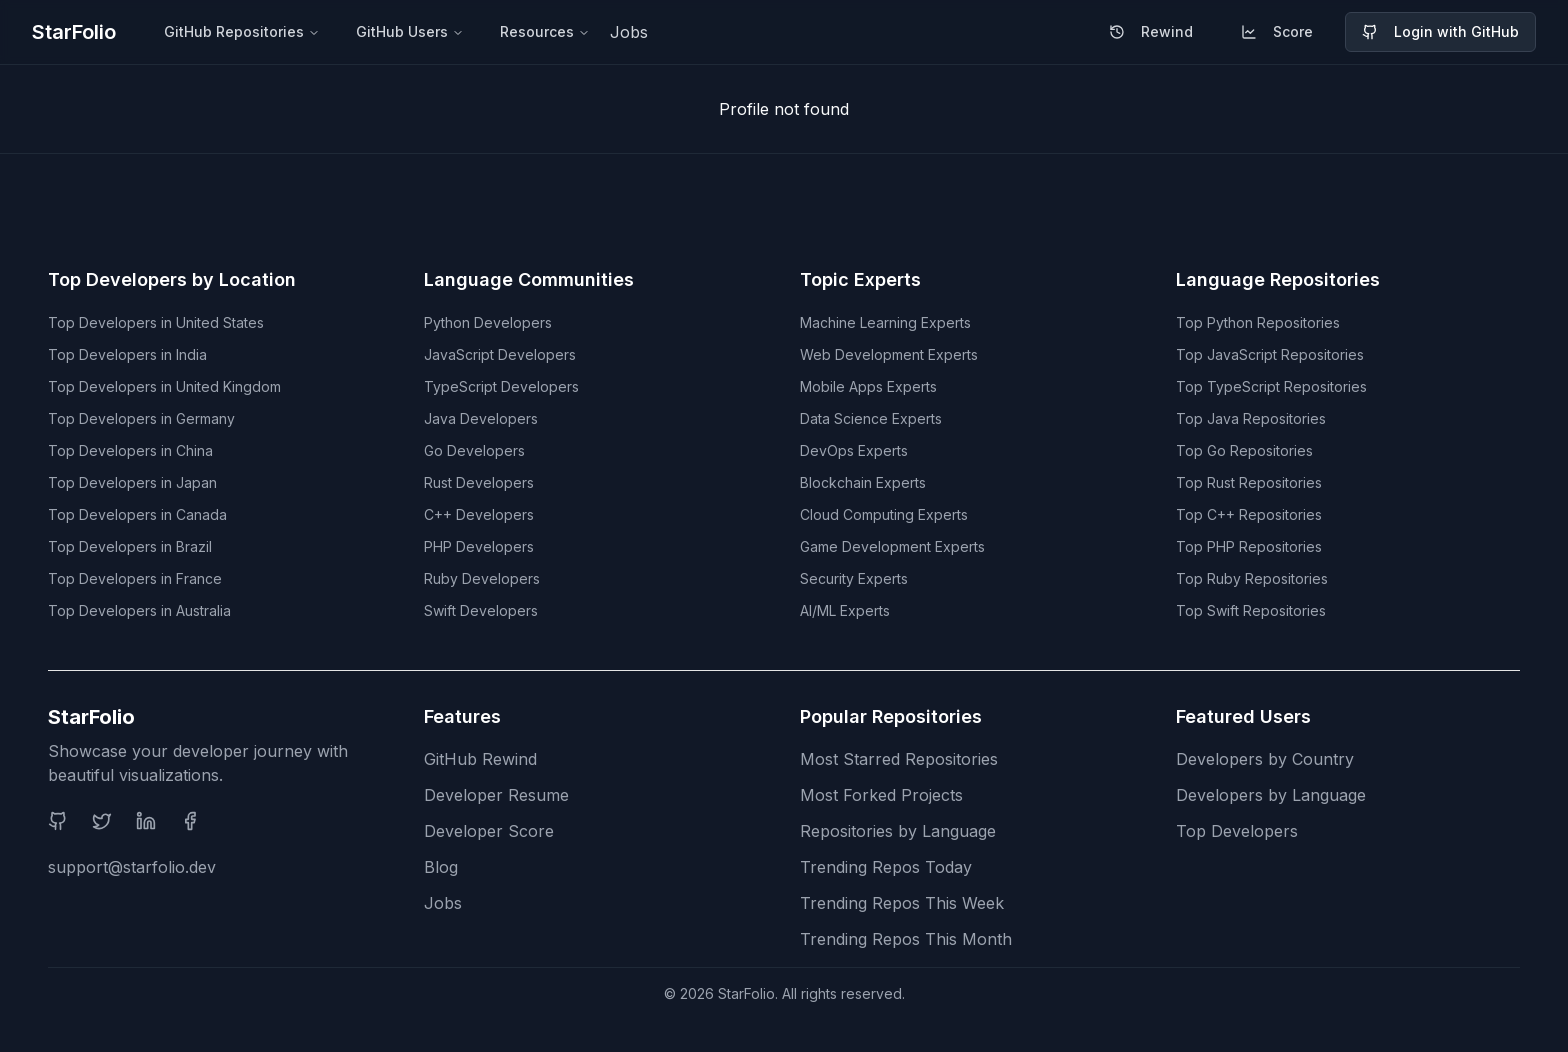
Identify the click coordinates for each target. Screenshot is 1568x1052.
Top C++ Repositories (1249, 514)
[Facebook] (190, 821)
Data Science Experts (871, 418)
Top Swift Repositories (1251, 610)
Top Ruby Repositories (1252, 578)
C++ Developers (479, 514)
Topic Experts (860, 279)
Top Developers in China (130, 450)
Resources (545, 31)
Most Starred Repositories (899, 759)
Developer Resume (496, 795)
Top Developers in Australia (139, 610)
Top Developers (1237, 831)
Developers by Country (1265, 759)
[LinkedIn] (146, 821)
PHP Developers (479, 546)
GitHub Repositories (242, 31)
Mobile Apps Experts (868, 386)
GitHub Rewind (480, 759)
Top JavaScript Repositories (1270, 354)
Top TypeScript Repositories (1271, 386)
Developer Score (489, 831)
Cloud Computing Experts (884, 514)
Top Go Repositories (1244, 450)
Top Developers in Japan (132, 482)
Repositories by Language (898, 831)
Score (1277, 31)
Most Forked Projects (881, 795)
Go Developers (474, 450)
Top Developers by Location (172, 279)
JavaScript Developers (500, 354)
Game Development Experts (892, 546)
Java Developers (481, 418)
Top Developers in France (135, 578)
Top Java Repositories (1251, 418)
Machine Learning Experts (885, 322)
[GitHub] (58, 821)
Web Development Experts (889, 354)
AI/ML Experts (845, 610)
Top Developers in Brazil (130, 546)
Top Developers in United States (156, 322)
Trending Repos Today (886, 867)
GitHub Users (410, 31)
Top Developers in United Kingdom (164, 386)
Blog (441, 867)
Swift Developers (481, 610)
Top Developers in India (127, 354)
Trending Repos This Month (906, 939)
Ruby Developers (482, 578)
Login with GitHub (1440, 31)
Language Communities (529, 279)
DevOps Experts (854, 450)
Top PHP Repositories (1249, 546)
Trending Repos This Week (902, 903)
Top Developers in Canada (137, 514)
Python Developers (488, 322)
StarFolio (74, 32)
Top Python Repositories (1258, 322)
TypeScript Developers (501, 386)
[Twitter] (102, 821)
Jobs (629, 32)
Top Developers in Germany (141, 418)
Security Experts (854, 578)
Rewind (1151, 31)
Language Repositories (1278, 279)
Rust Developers (479, 482)
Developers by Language (1271, 795)
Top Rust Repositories (1249, 482)
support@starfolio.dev (132, 867)
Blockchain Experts (863, 482)
